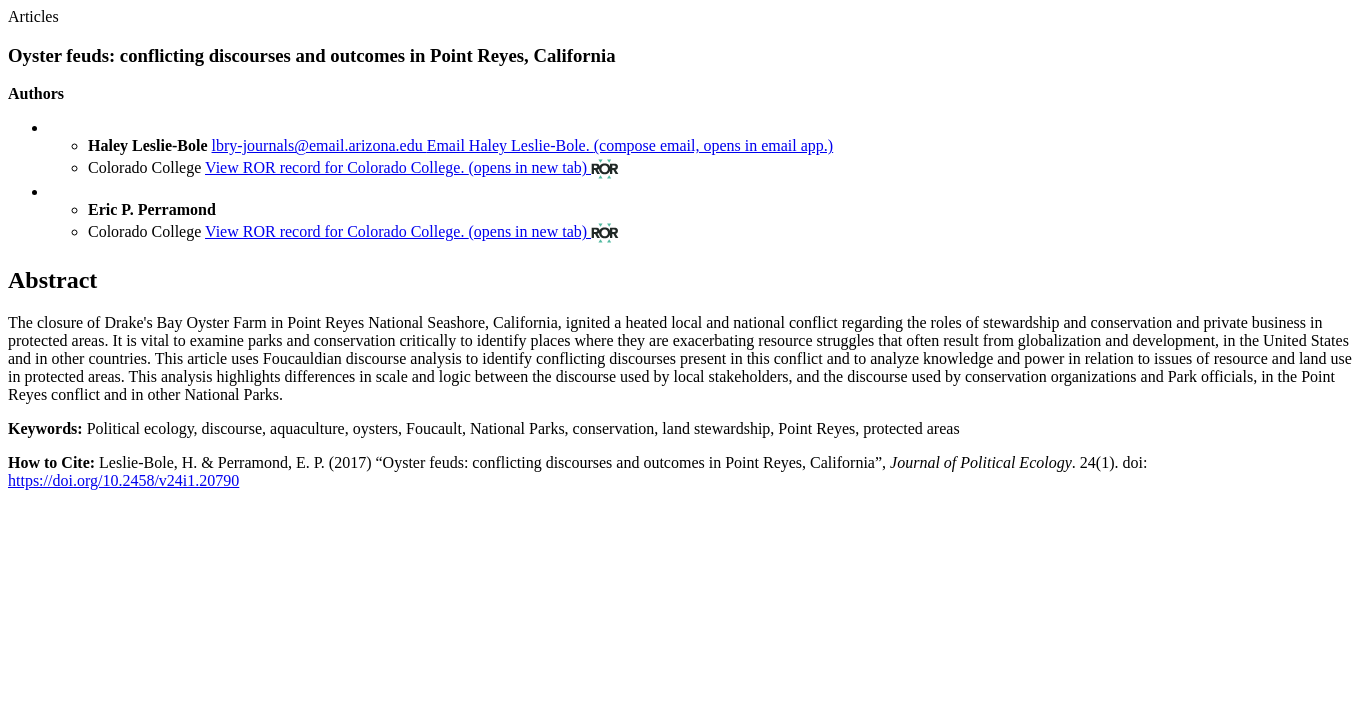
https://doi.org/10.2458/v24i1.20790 (123, 480)
